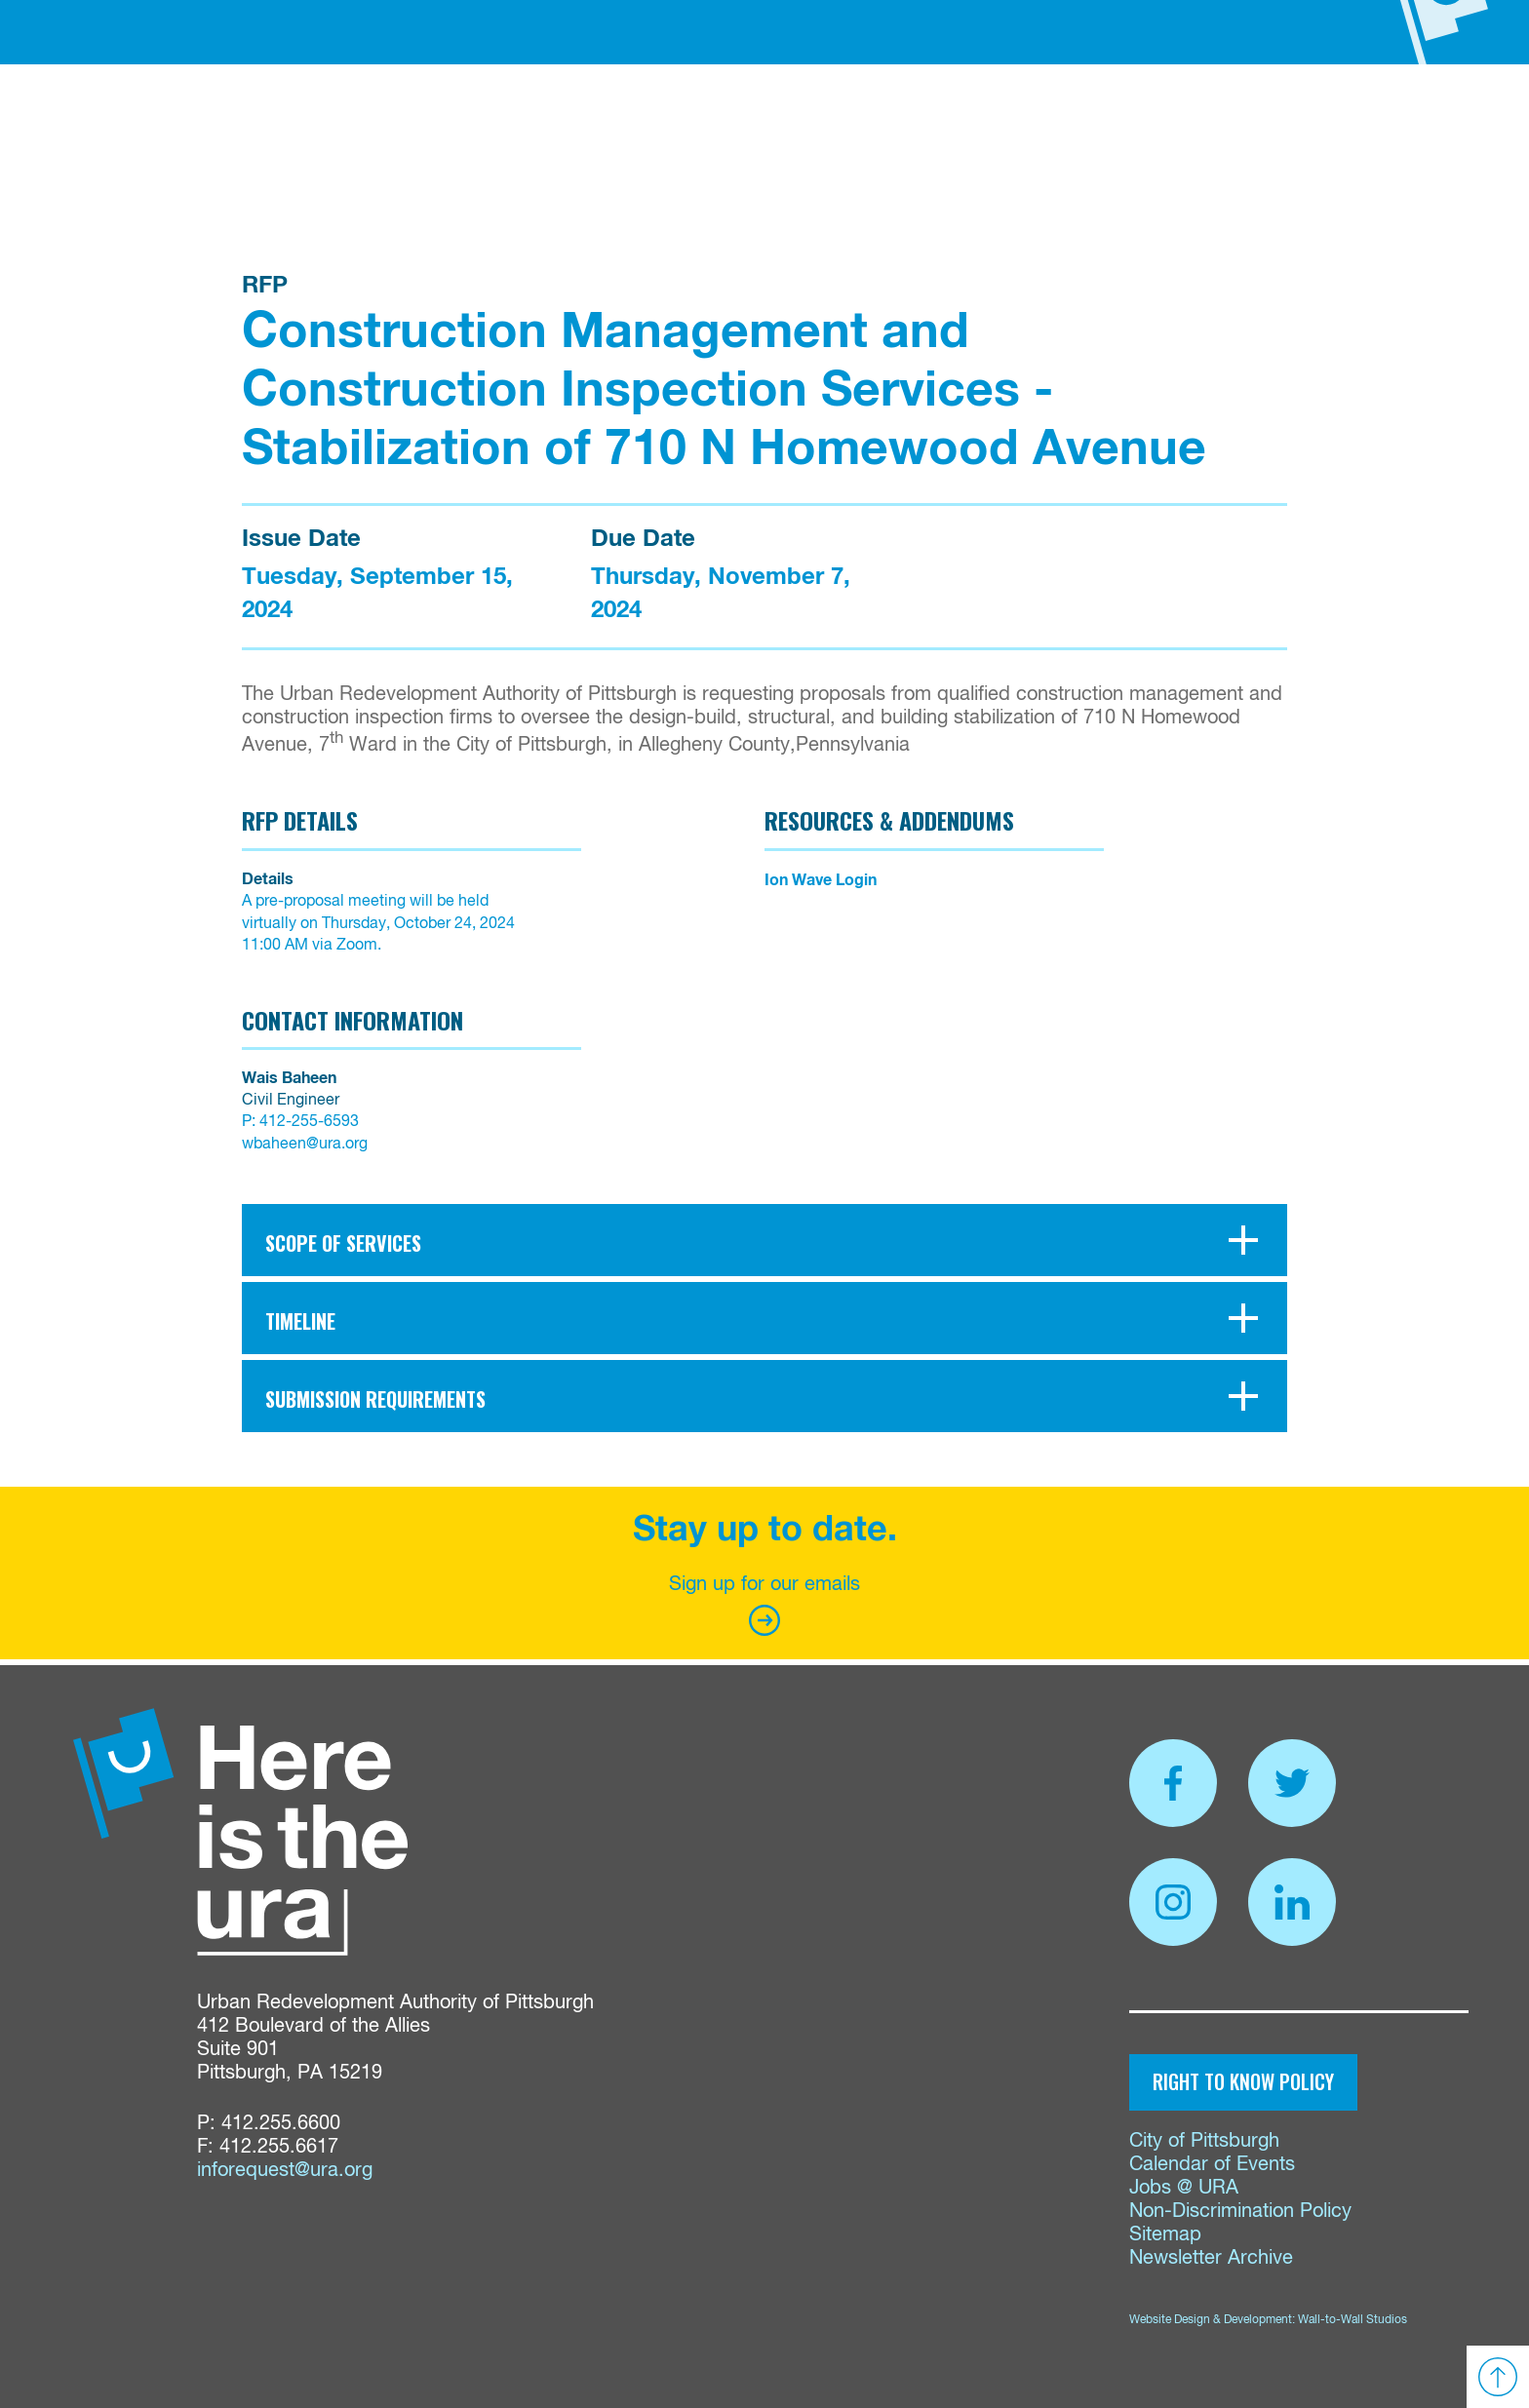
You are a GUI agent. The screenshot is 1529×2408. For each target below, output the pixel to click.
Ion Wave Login (820, 880)
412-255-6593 (309, 1122)
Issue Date (301, 539)
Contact (1177, 122)
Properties (743, 122)
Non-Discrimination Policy (1240, 2211)
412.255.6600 (280, 2124)
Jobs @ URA (1183, 2188)
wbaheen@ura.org (305, 1144)
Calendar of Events (1212, 2165)
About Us (431, 122)
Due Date (643, 539)
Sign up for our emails (764, 1605)
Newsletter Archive (1211, 2258)
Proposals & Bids (898, 122)
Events (1090, 122)
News (1021, 122)
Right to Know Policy (1243, 2081)
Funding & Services (582, 122)
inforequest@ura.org (284, 2170)
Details (268, 879)
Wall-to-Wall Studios (1352, 2320)
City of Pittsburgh (1204, 2141)
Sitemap (1165, 2235)
